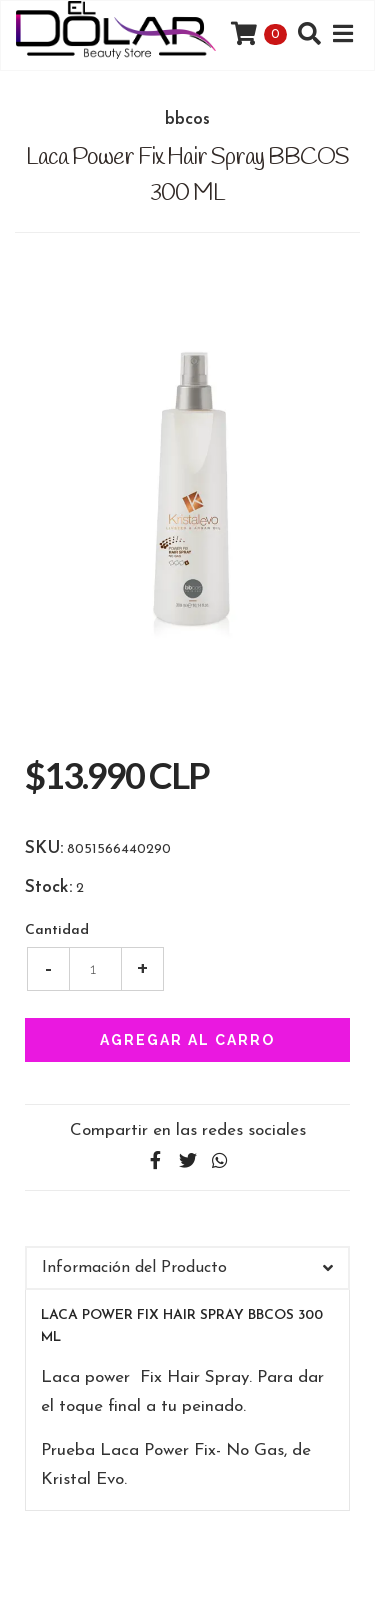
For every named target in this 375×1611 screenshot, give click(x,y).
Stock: (48, 888)
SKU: (44, 849)
